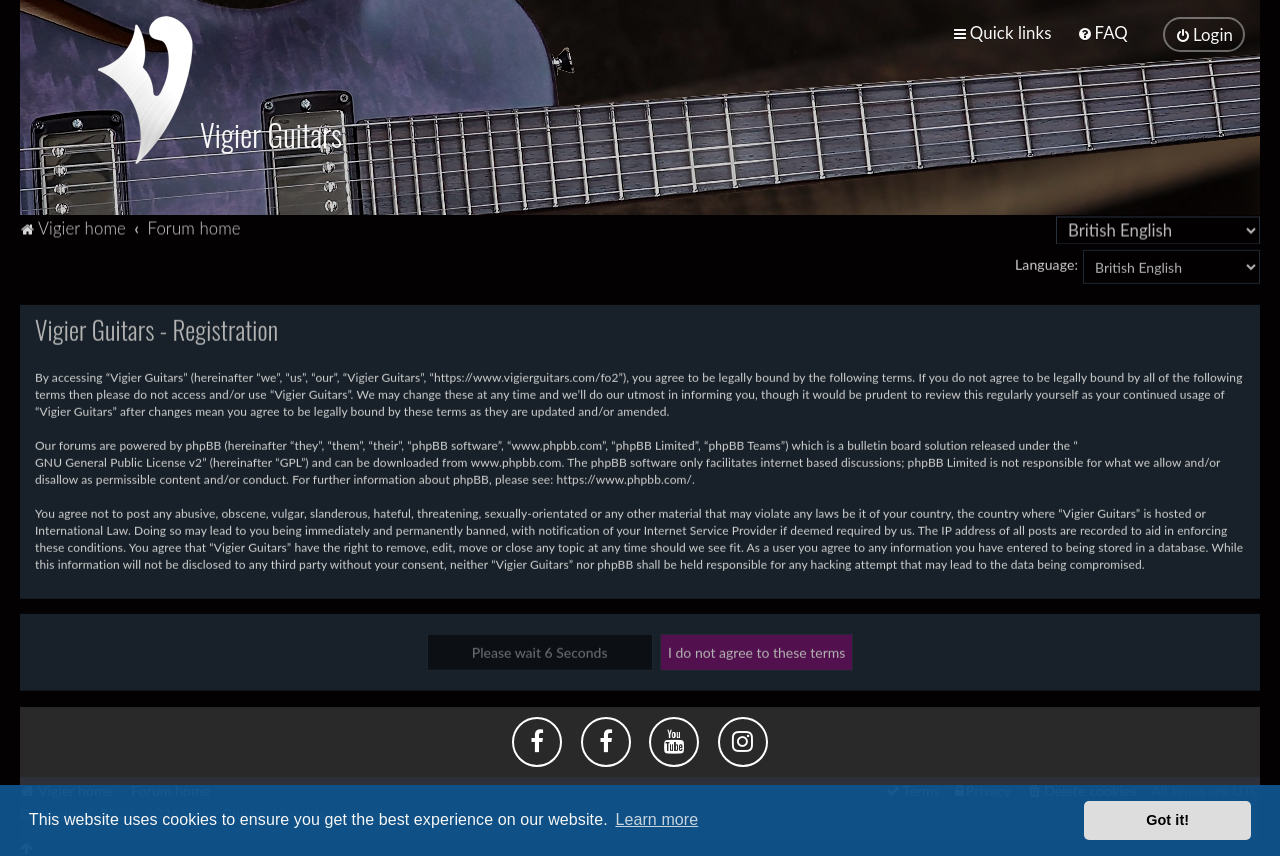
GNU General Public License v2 (118, 460)
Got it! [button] (1167, 820)
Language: (1046, 262)
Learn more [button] (656, 819)
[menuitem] (1102, 32)
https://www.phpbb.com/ (625, 477)
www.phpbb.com (516, 460)
